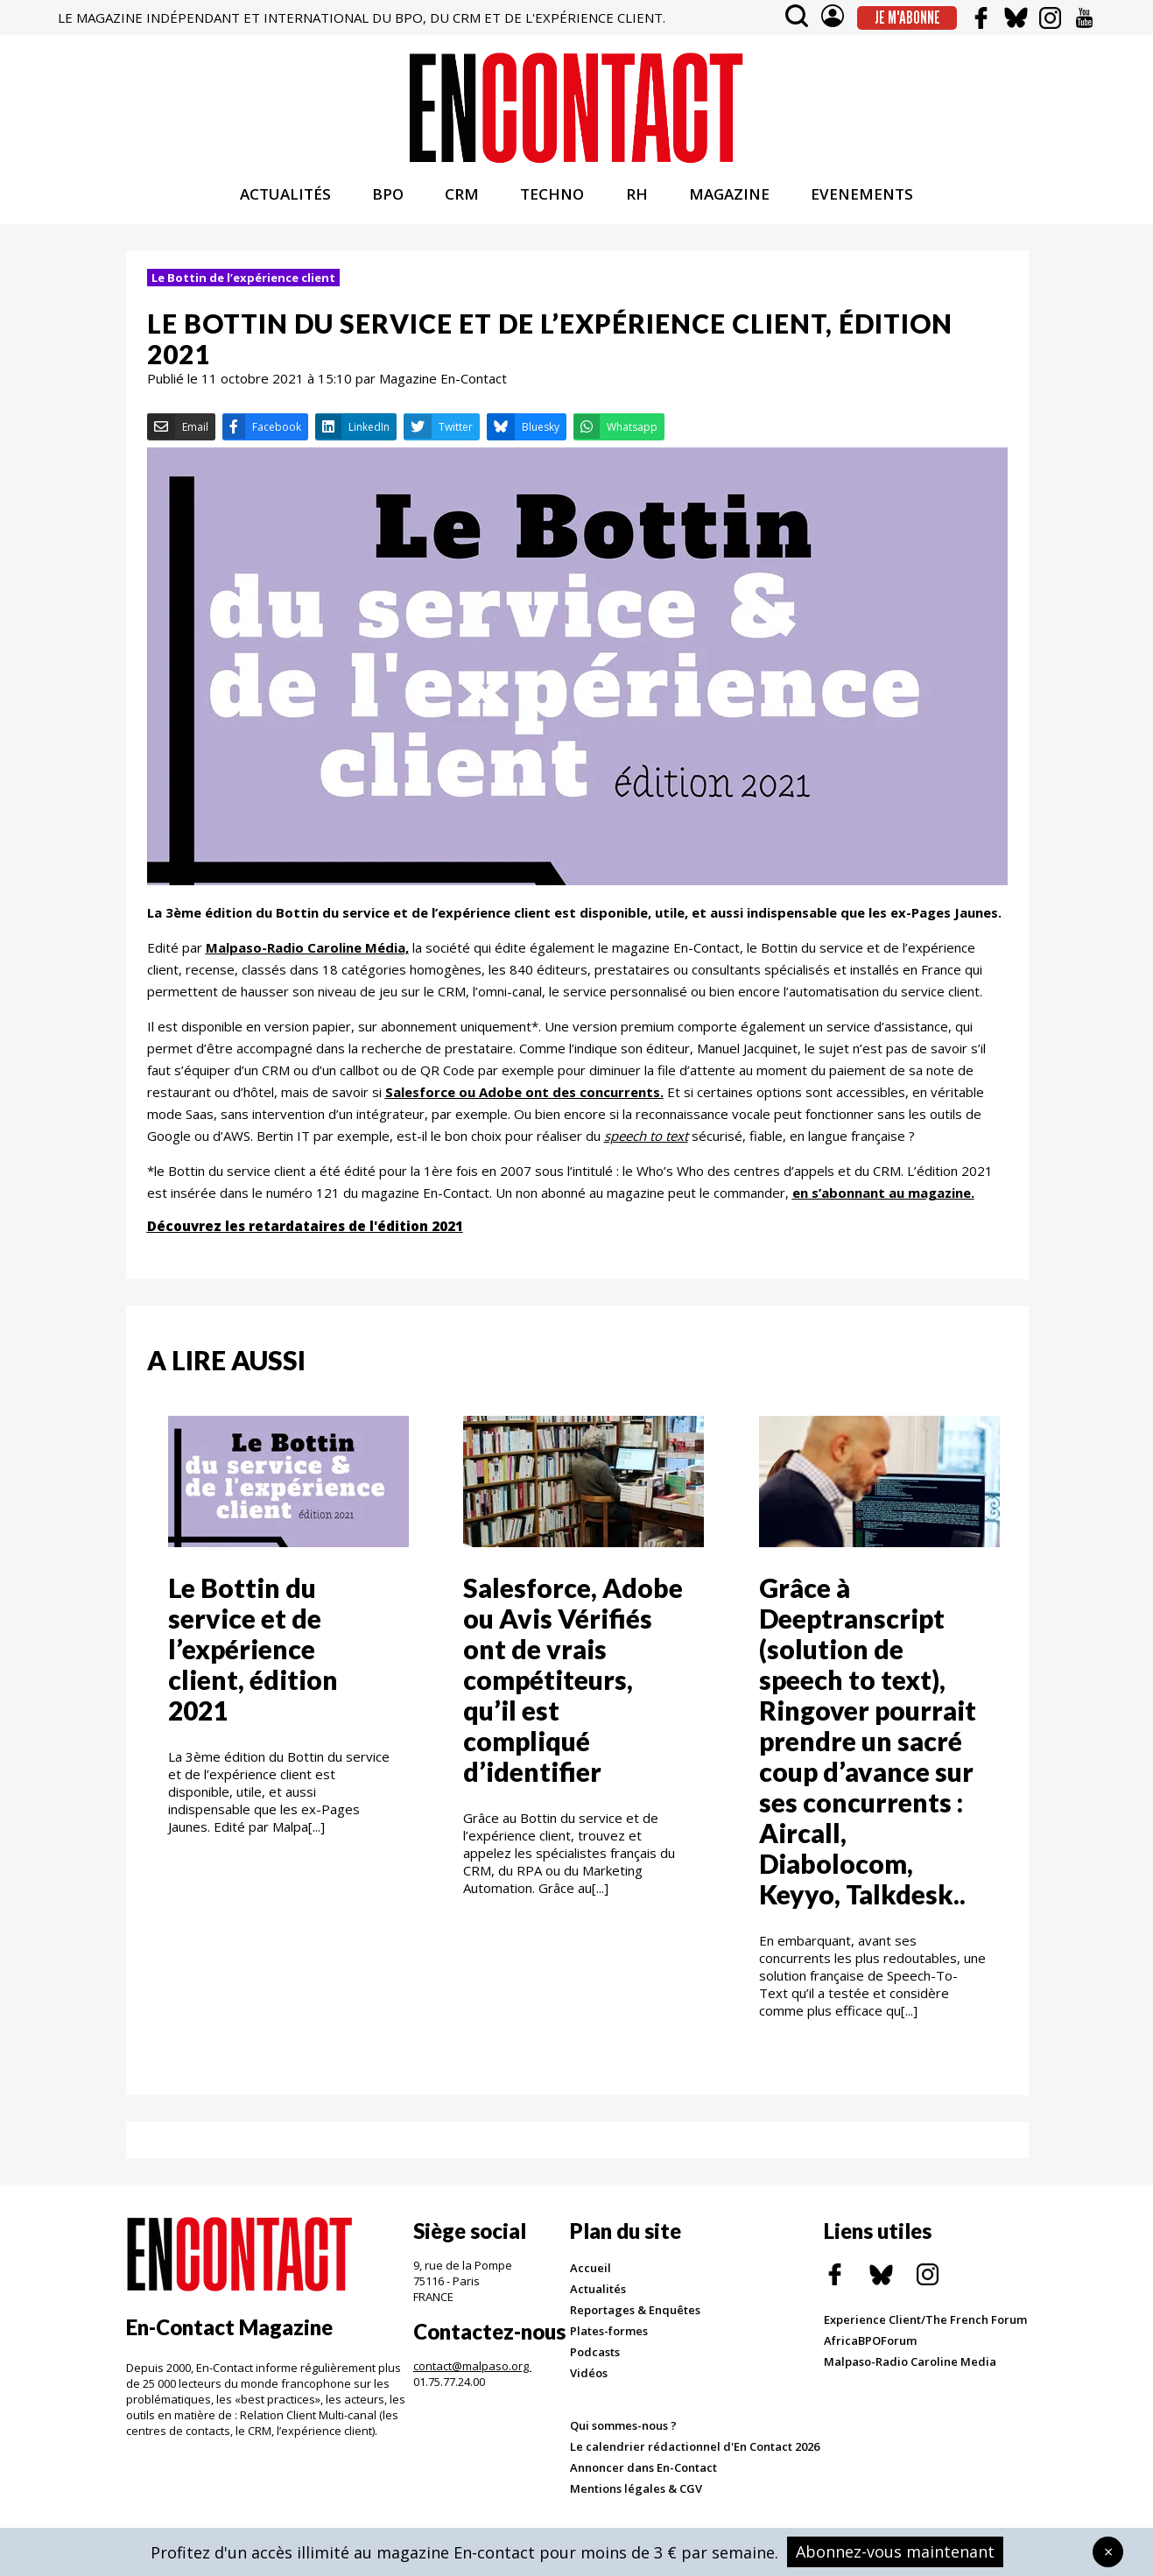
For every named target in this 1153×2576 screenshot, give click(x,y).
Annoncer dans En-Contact (643, 2472)
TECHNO (552, 198)
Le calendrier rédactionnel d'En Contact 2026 (694, 2451)
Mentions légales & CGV (636, 2493)
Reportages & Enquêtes (635, 2314)
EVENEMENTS (862, 198)
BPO (388, 198)
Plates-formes (609, 2335)
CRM (462, 198)
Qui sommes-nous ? (623, 2430)
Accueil (590, 2272)
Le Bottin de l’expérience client (243, 282)
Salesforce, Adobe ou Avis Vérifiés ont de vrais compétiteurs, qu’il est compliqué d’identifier (573, 1683)
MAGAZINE (729, 198)
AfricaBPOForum (870, 2345)
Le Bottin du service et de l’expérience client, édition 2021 (253, 1653)
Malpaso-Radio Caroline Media (910, 2366)
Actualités (598, 2293)
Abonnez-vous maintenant (895, 2551)
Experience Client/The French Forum (925, 2324)
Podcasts (595, 2356)
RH (637, 198)
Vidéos (589, 2377)
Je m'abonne (907, 17)
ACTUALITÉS (285, 198)
